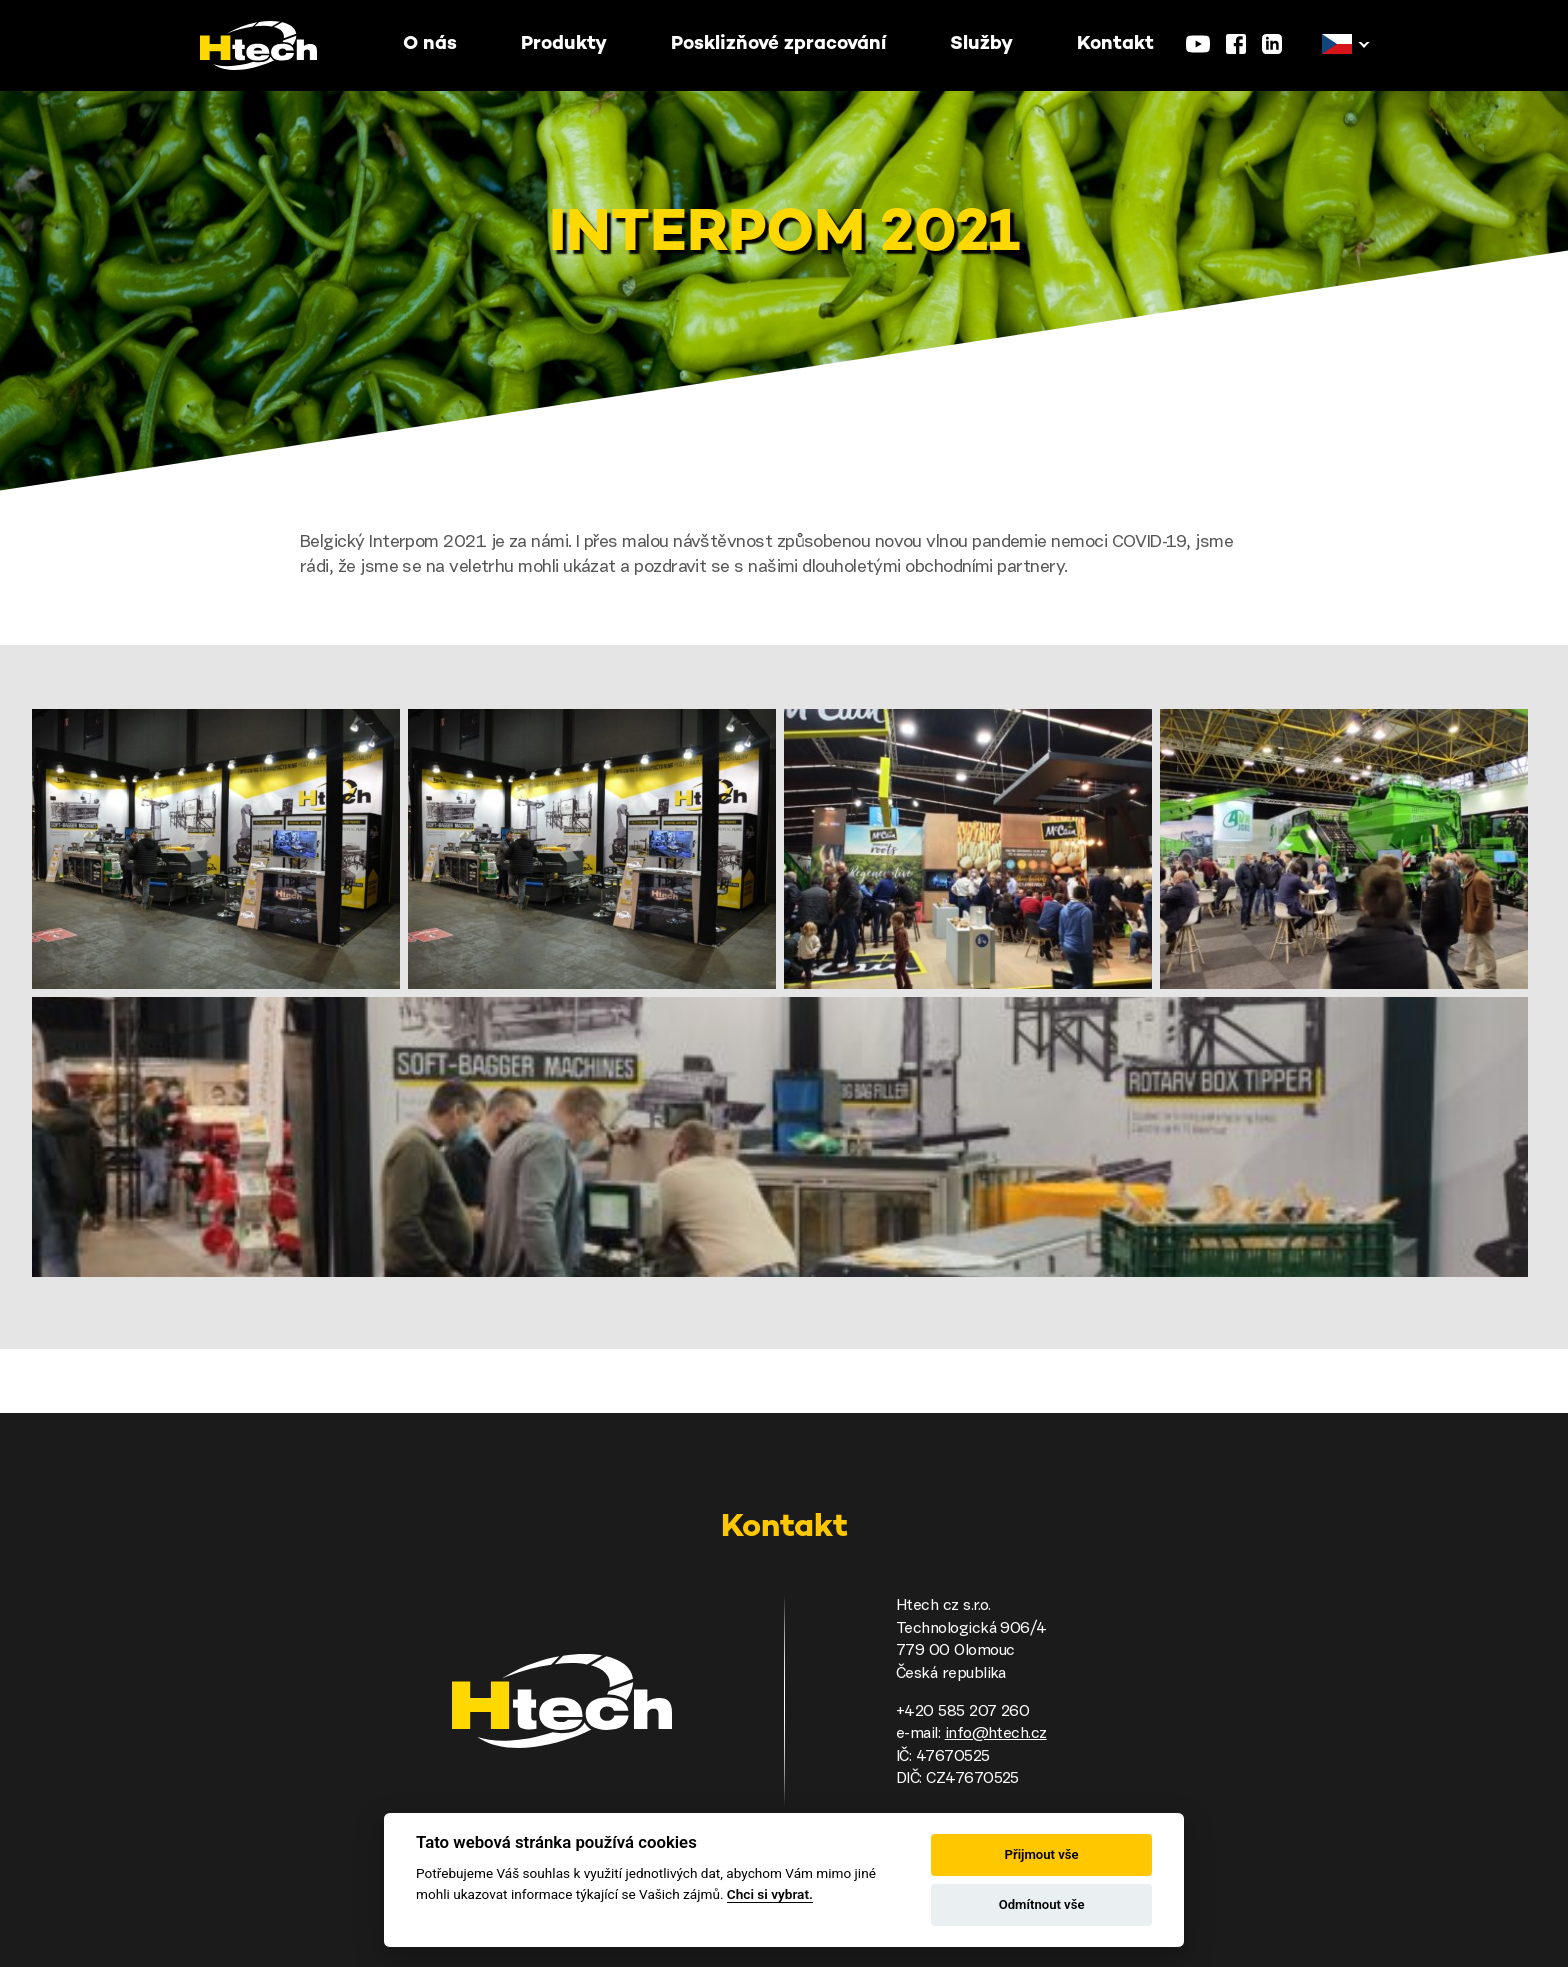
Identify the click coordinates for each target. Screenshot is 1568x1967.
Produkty (564, 44)
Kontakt (1115, 44)
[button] (1337, 44)
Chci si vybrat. (770, 1894)
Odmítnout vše (1042, 1904)
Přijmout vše (1042, 1854)
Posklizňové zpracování (778, 44)
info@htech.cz (996, 1734)
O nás (430, 44)
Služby (981, 44)
